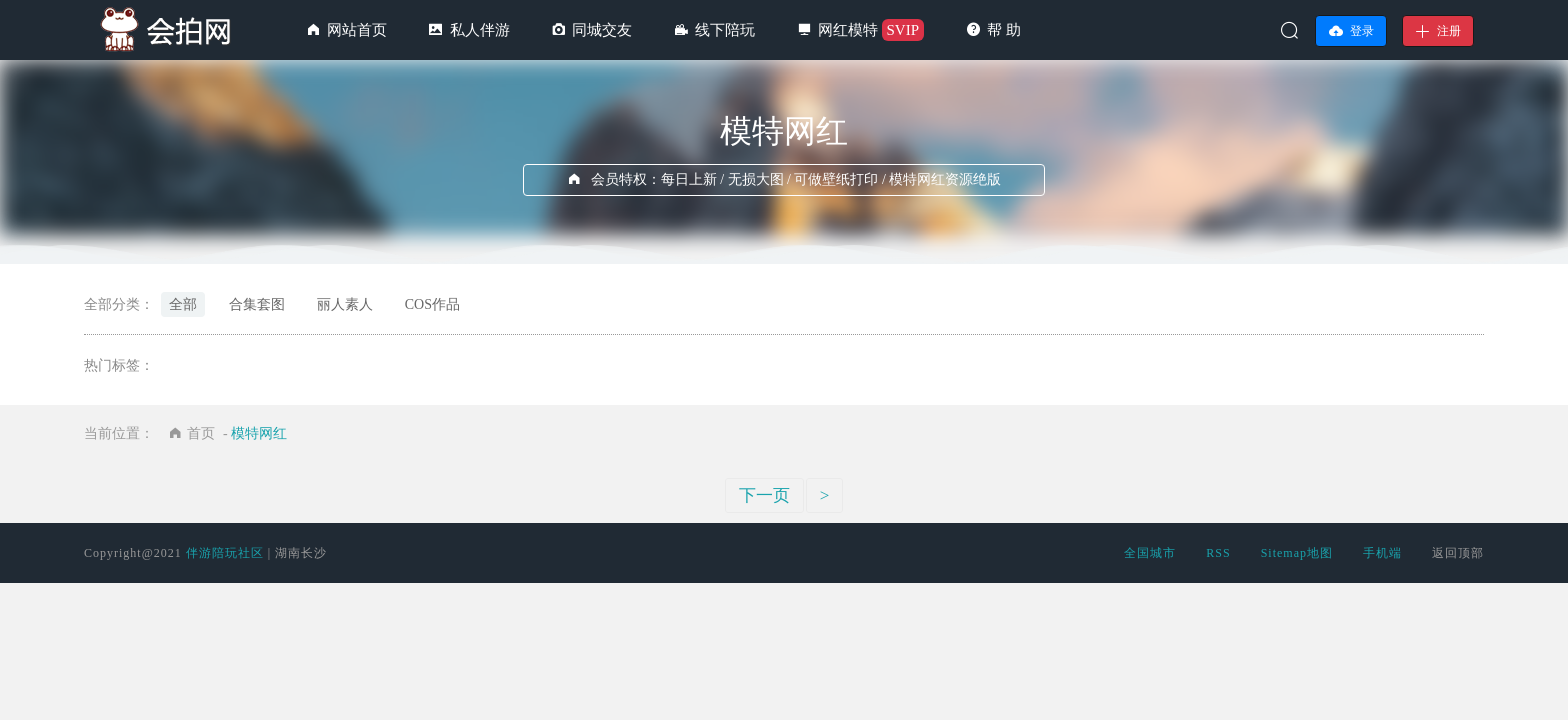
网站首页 (357, 30)
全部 (183, 304)
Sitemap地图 (1297, 553)
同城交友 (602, 30)
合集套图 (257, 304)
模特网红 (259, 433)
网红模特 (848, 30)
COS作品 (432, 304)
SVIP (903, 30)
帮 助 (1004, 30)
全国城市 (1150, 553)
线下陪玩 (725, 30)
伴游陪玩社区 (225, 553)
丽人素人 (345, 304)
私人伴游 (480, 30)
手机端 (1382, 553)
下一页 (764, 495)
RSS (1218, 553)
